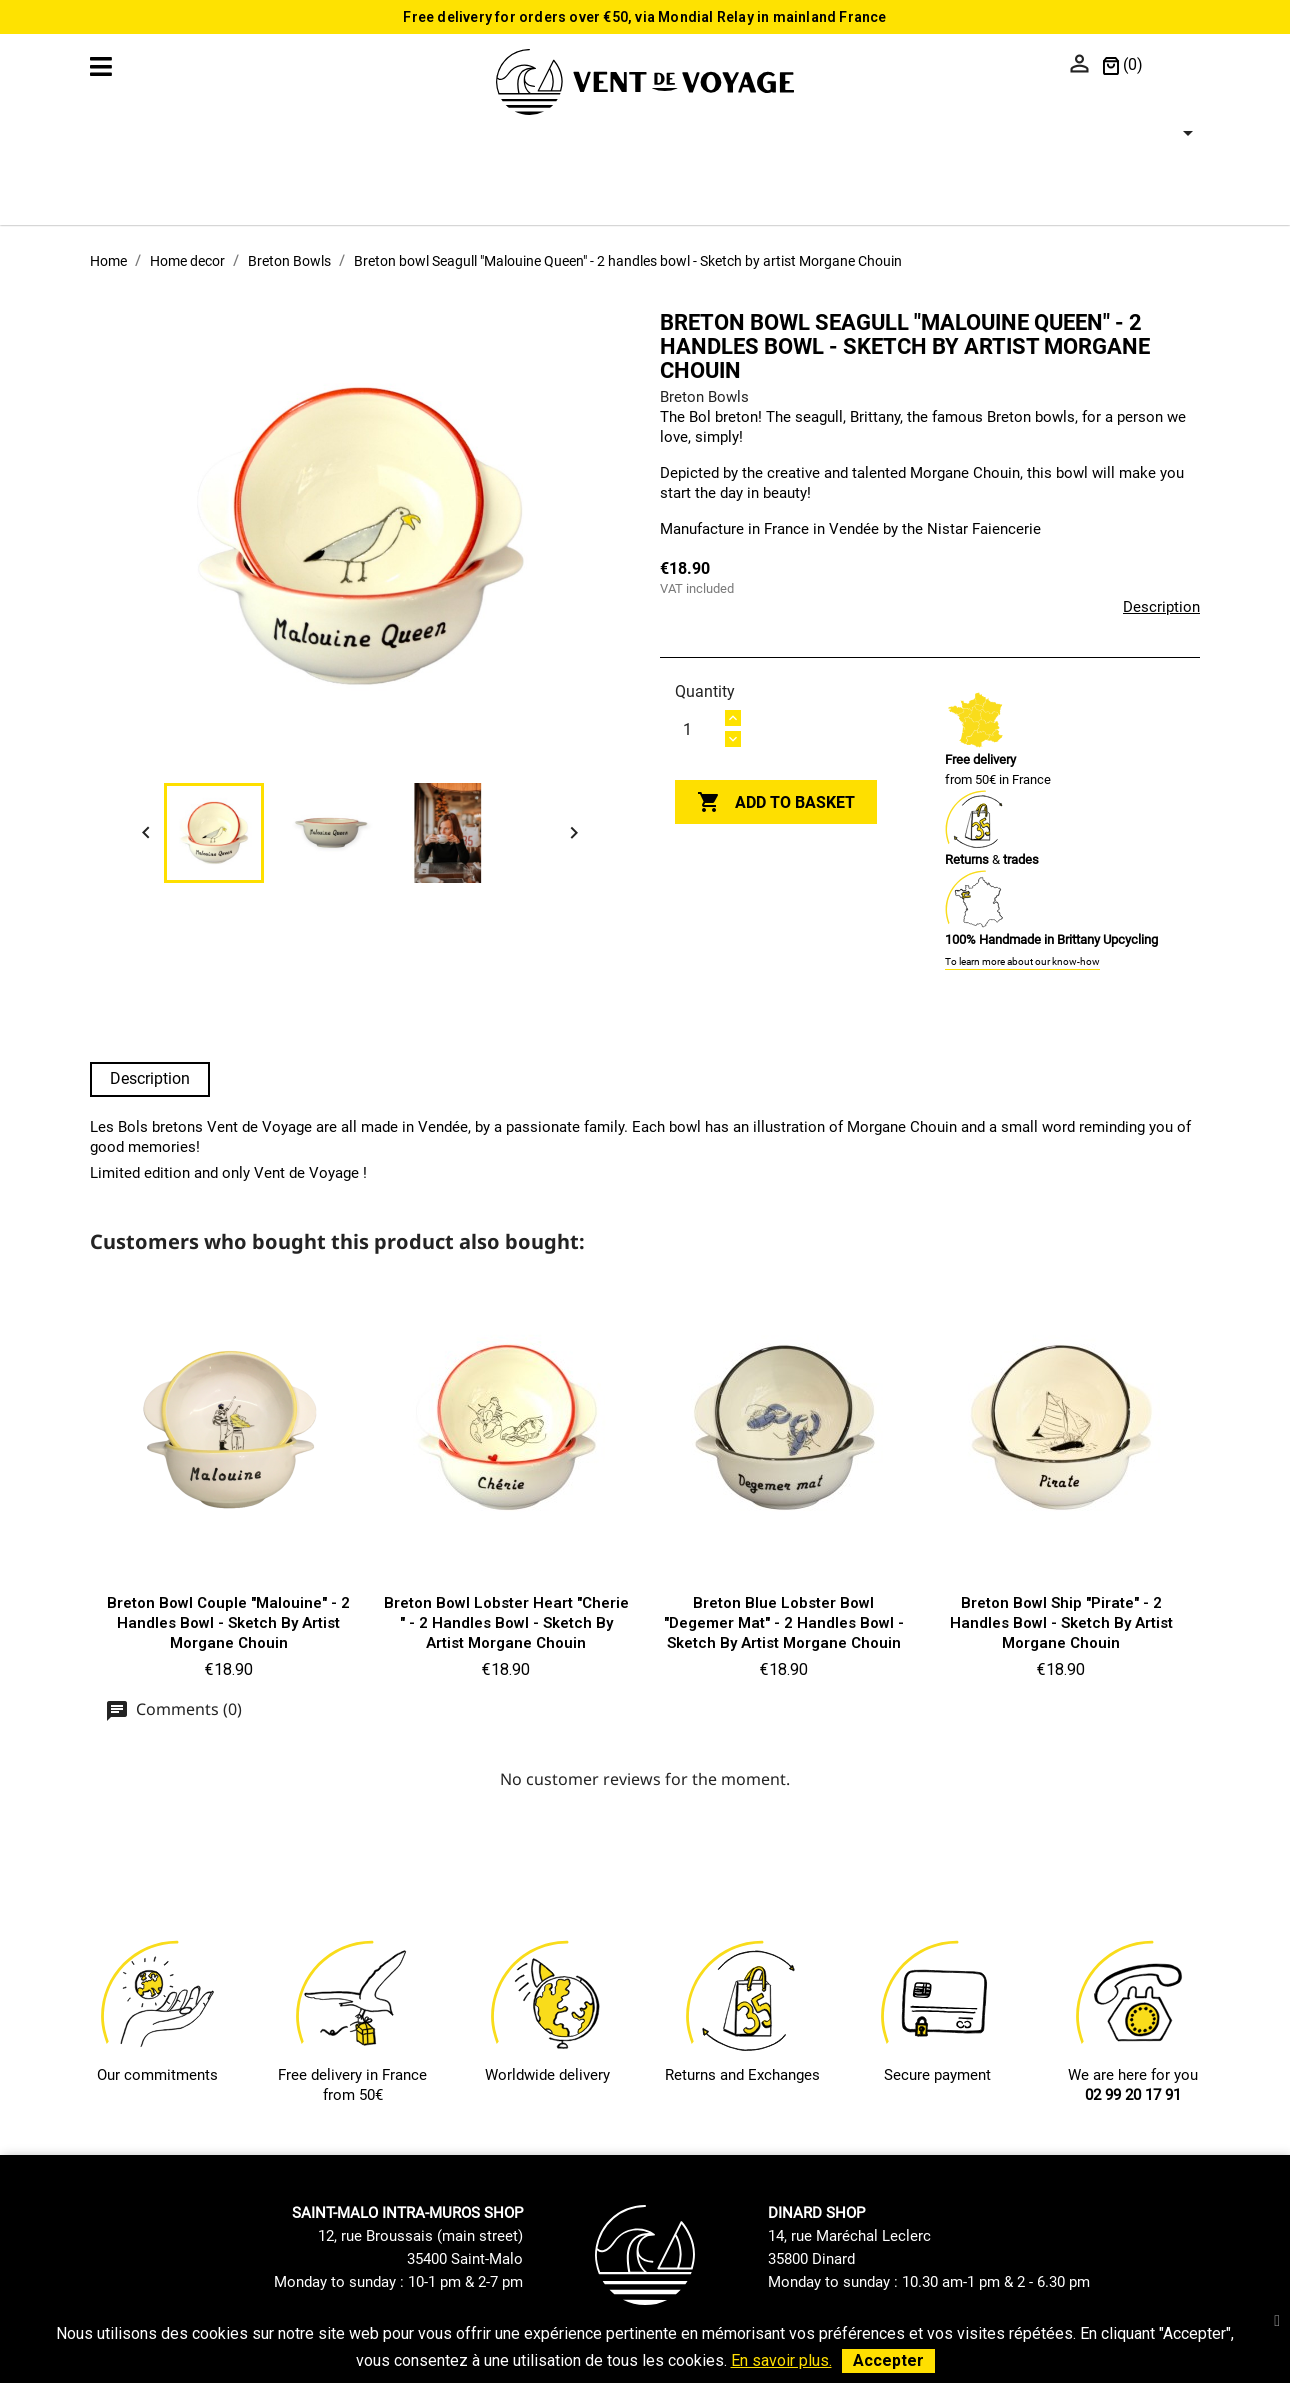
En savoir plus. (781, 2360)
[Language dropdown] (1176, 66)
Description (1161, 607)
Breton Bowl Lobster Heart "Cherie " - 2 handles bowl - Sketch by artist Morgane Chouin (506, 1623)
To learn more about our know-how (1022, 961)
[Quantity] (699, 730)
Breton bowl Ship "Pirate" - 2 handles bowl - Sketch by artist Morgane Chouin (1061, 1623)
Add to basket (776, 803)
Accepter (888, 2360)
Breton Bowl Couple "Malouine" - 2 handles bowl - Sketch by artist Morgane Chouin (228, 1623)
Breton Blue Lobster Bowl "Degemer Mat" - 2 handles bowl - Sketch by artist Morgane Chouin (784, 1623)
